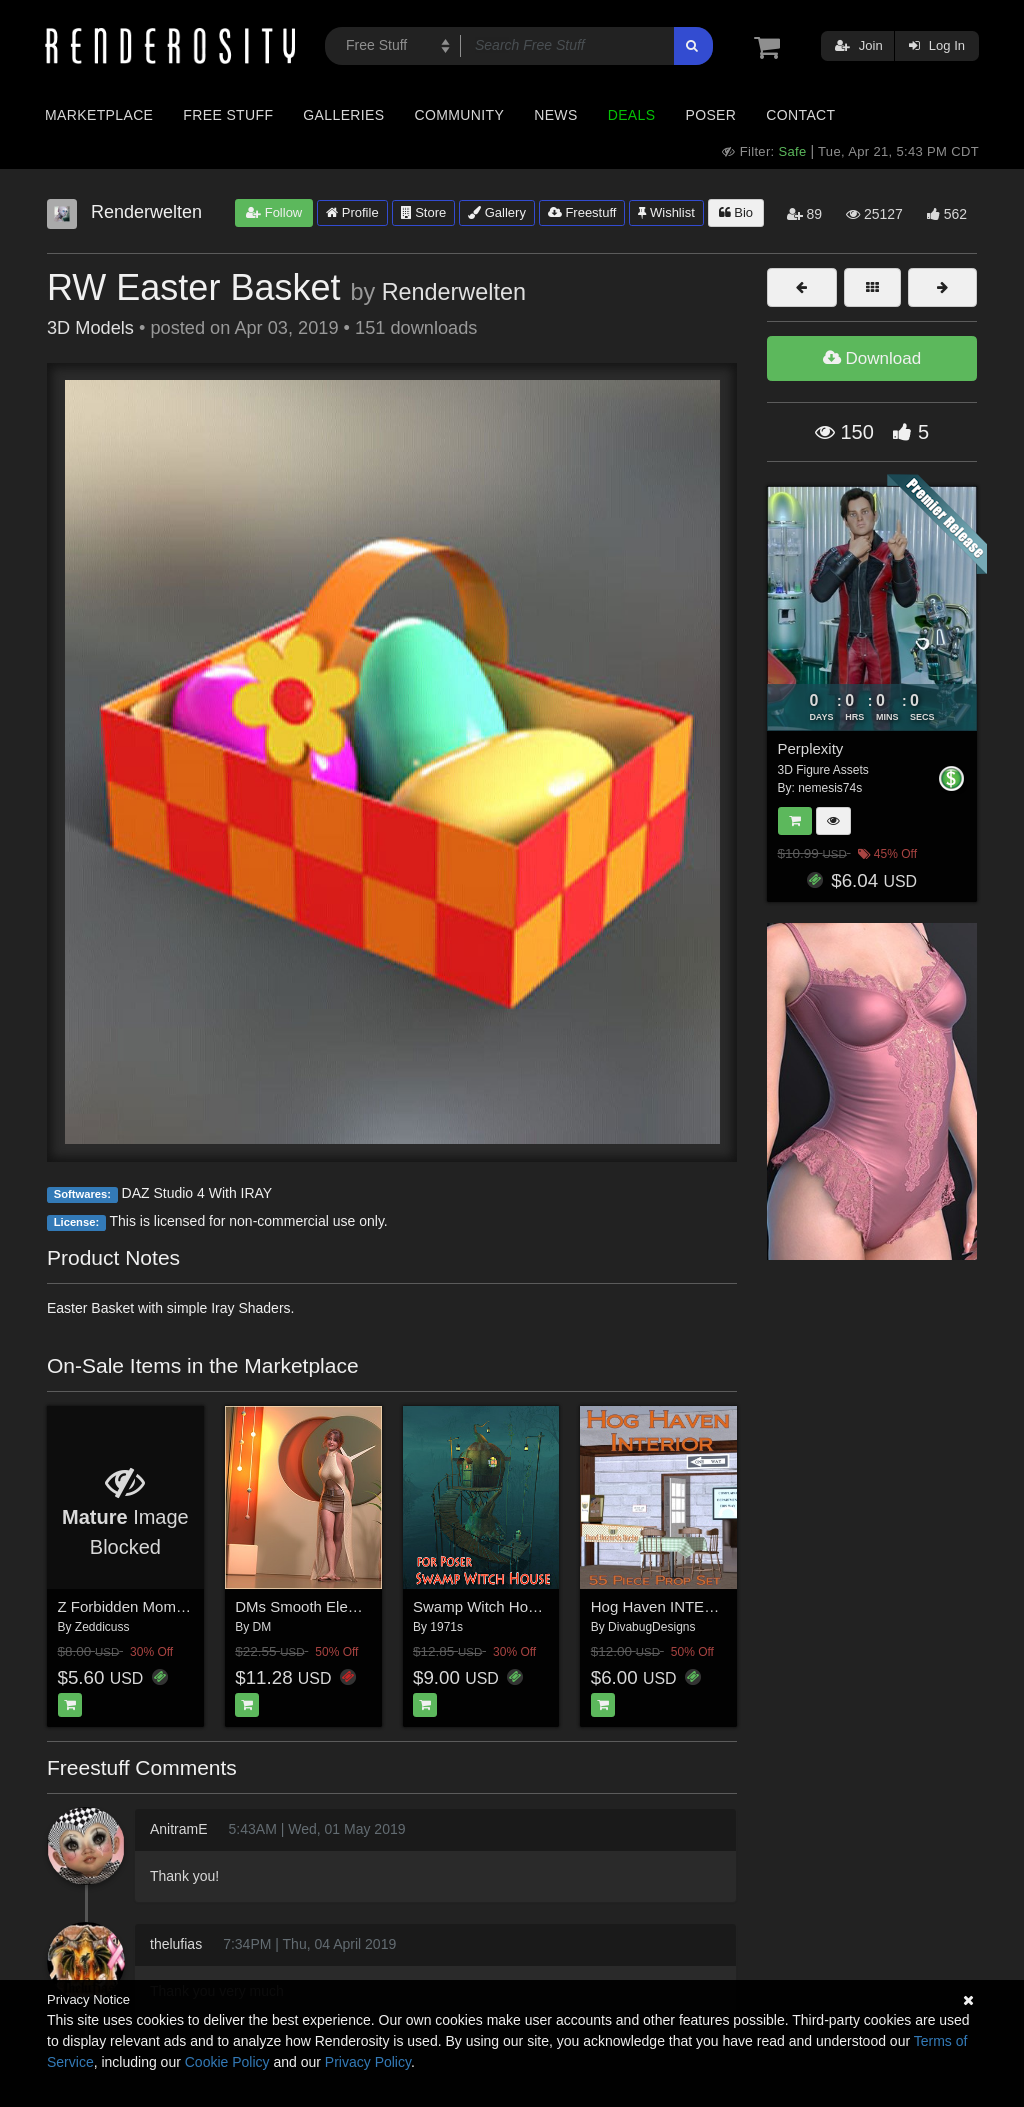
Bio (736, 212)
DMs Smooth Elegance (311, 1606)
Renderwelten (454, 292)
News (555, 115)
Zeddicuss (102, 1627)
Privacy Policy (368, 2062)
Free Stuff (228, 115)
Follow (274, 212)
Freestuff (582, 212)
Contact (800, 115)
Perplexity (811, 748)
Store (424, 212)
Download (872, 358)
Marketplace (99, 115)
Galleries (343, 115)
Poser (710, 115)
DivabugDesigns (651, 1627)
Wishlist (666, 212)
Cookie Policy (227, 2062)
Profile (352, 212)
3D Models (90, 328)
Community (460, 115)
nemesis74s (830, 788)
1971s (446, 1627)
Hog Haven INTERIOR (666, 1606)
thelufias (176, 1944)
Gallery (497, 212)
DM (262, 1627)
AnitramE (179, 1829)
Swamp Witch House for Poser (515, 1606)
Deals (632, 115)
